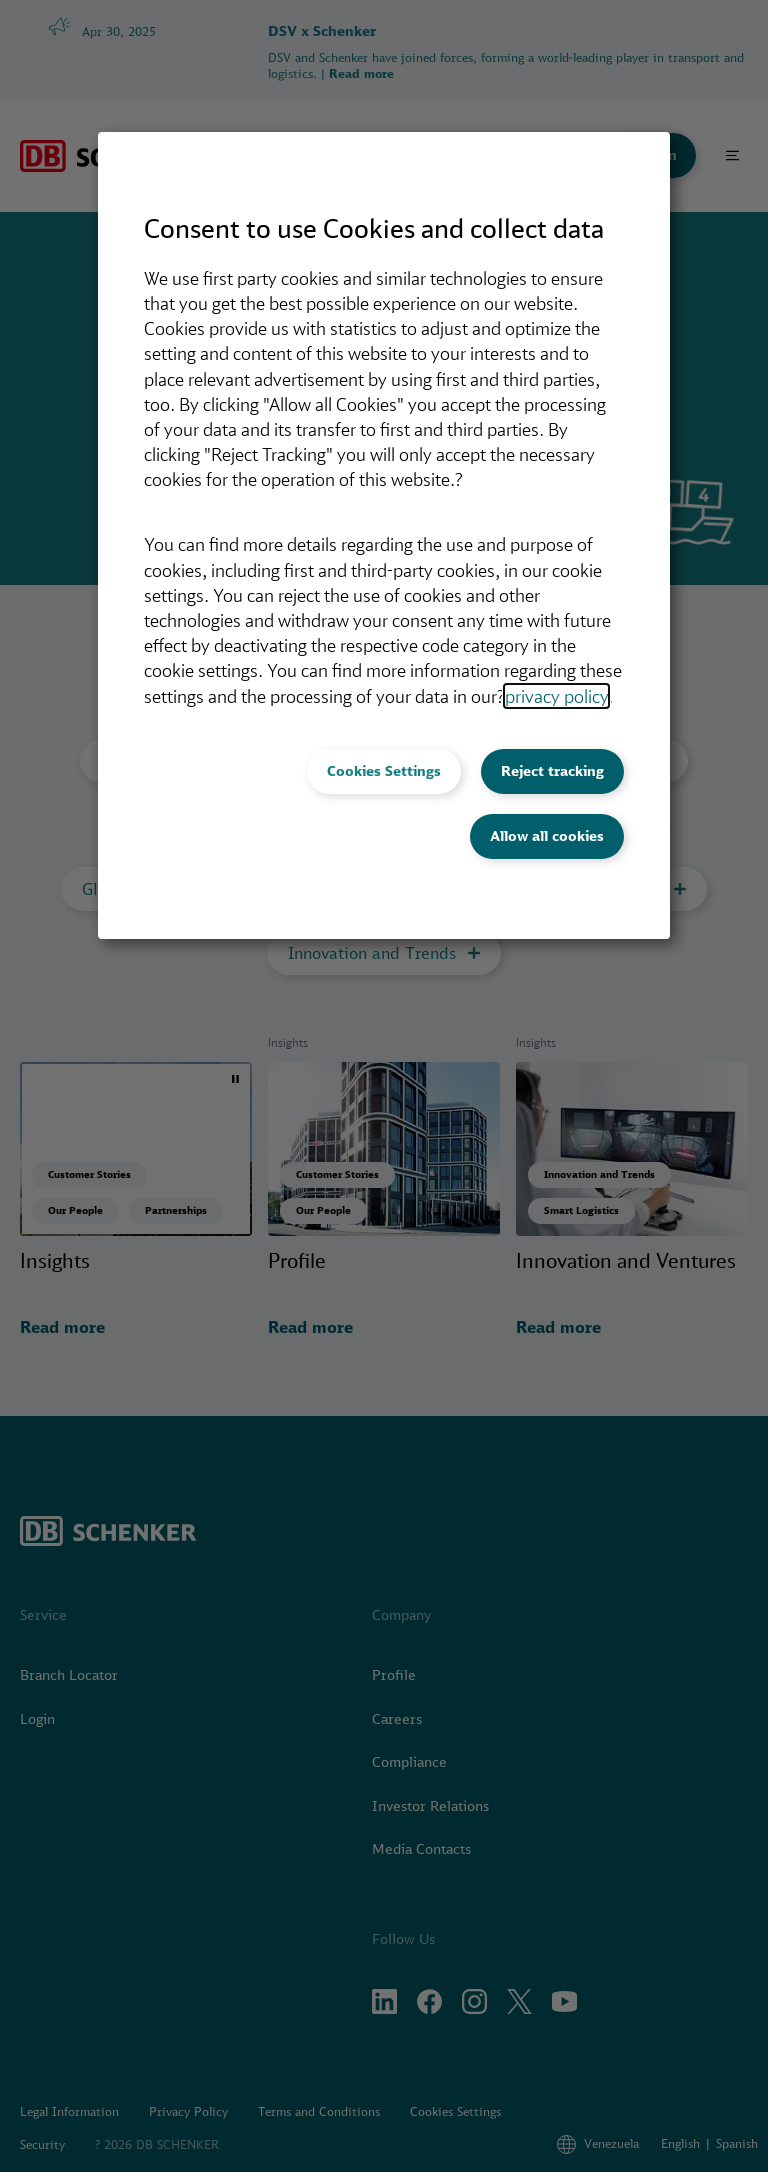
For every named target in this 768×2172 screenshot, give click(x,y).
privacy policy (556, 696)
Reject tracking (552, 771)
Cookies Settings (384, 771)
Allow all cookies (547, 836)
